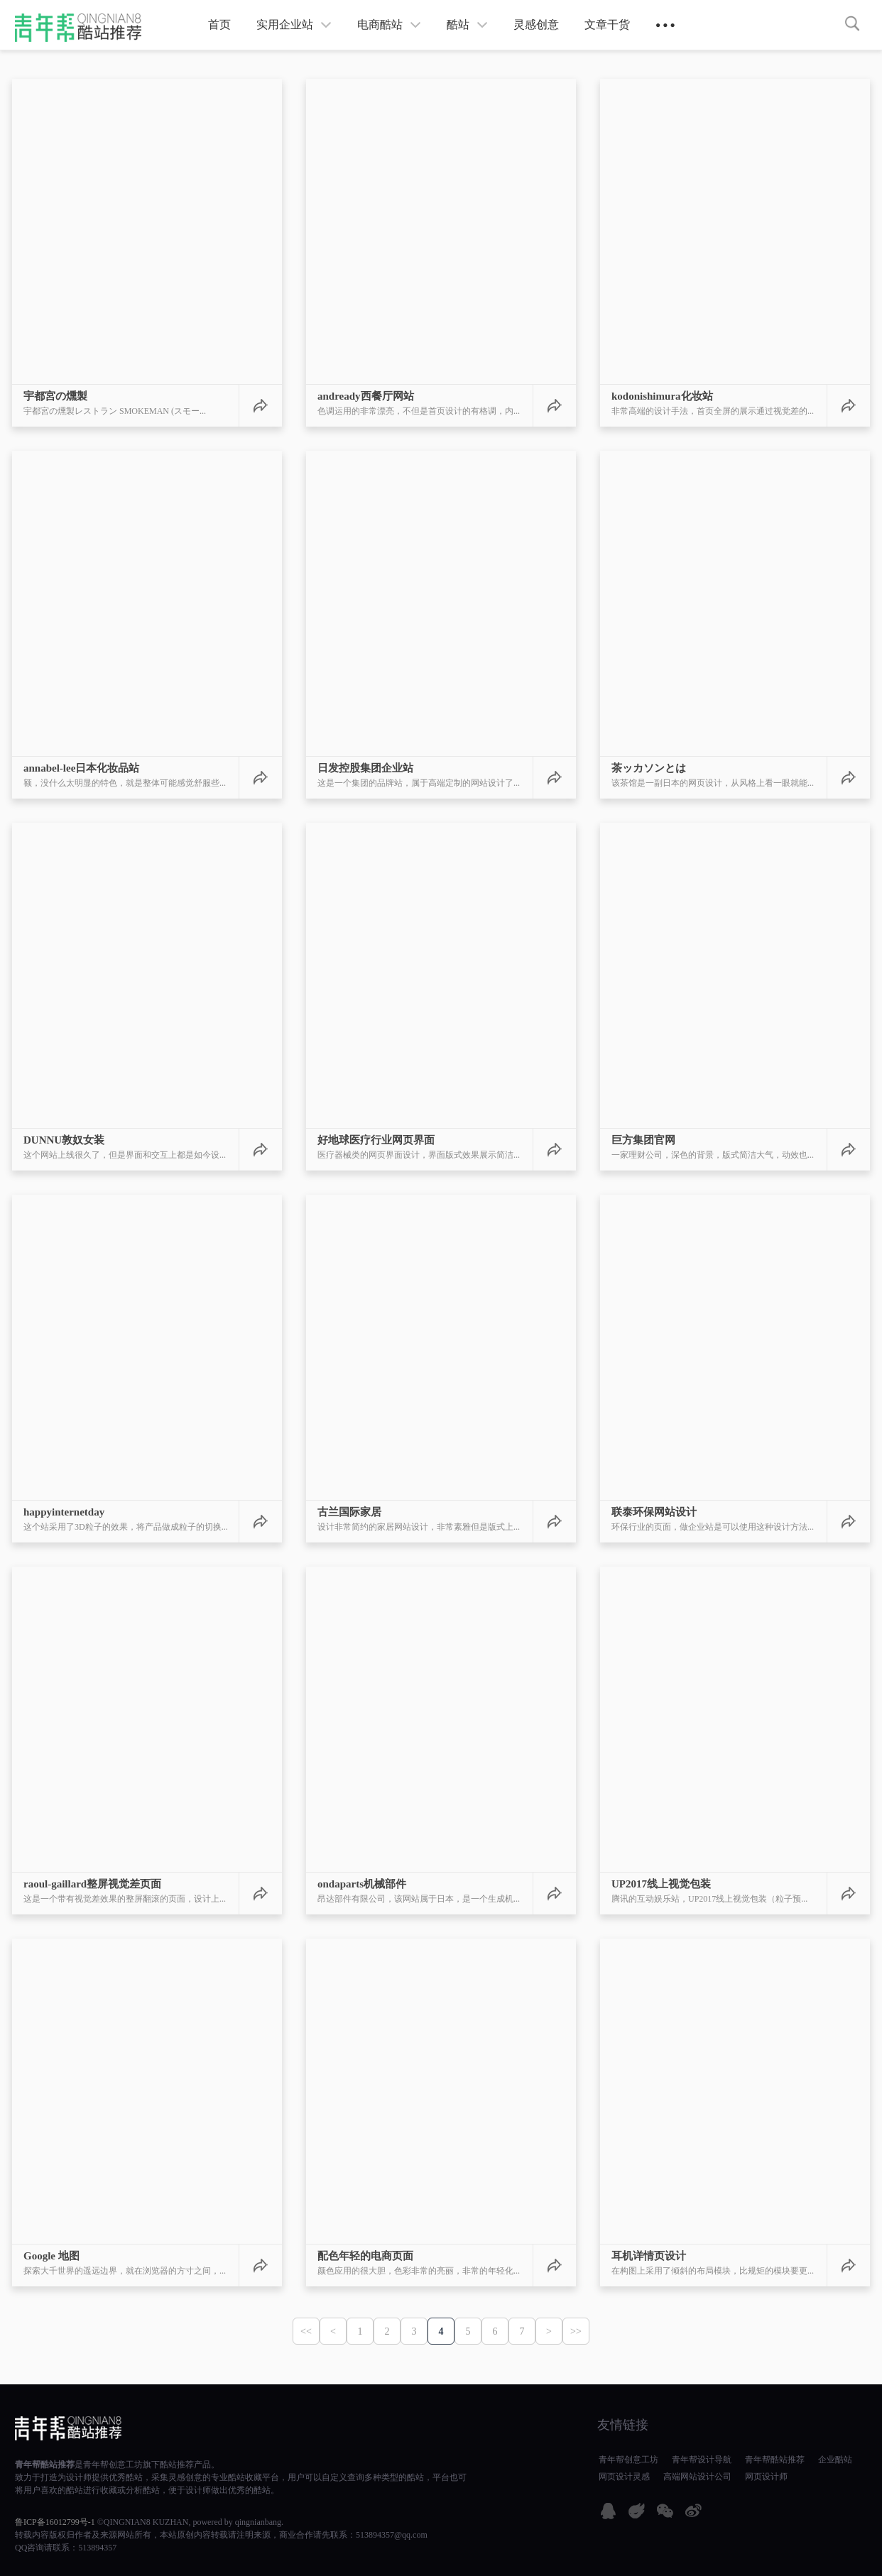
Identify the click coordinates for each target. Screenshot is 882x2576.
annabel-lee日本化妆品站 (81, 768)
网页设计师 (766, 2477)
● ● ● (665, 25)
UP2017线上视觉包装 (661, 1884)
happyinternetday (63, 1512)
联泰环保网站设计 (654, 1512)
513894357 (97, 2548)
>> (576, 2331)
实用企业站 (294, 24)
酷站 (467, 24)
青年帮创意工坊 (113, 2465)
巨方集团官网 (643, 1140)
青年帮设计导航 (701, 2460)
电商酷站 (389, 24)
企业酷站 (835, 2460)
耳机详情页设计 (648, 2256)
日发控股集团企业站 (365, 768)
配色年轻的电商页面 (365, 2256)
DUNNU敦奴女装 (63, 1140)
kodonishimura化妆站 (662, 396)
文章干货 (607, 24)
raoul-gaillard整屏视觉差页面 (92, 1884)
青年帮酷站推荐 (45, 2465)
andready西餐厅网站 (365, 396)
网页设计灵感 (624, 2477)
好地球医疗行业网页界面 (376, 1140)
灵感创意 (536, 24)
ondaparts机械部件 (361, 1884)
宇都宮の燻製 (55, 396)
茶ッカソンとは (648, 768)
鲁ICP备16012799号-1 (55, 2522)
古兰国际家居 (349, 1512)
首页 (219, 24)
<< (306, 2331)
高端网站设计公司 (697, 2477)
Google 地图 (51, 2256)
